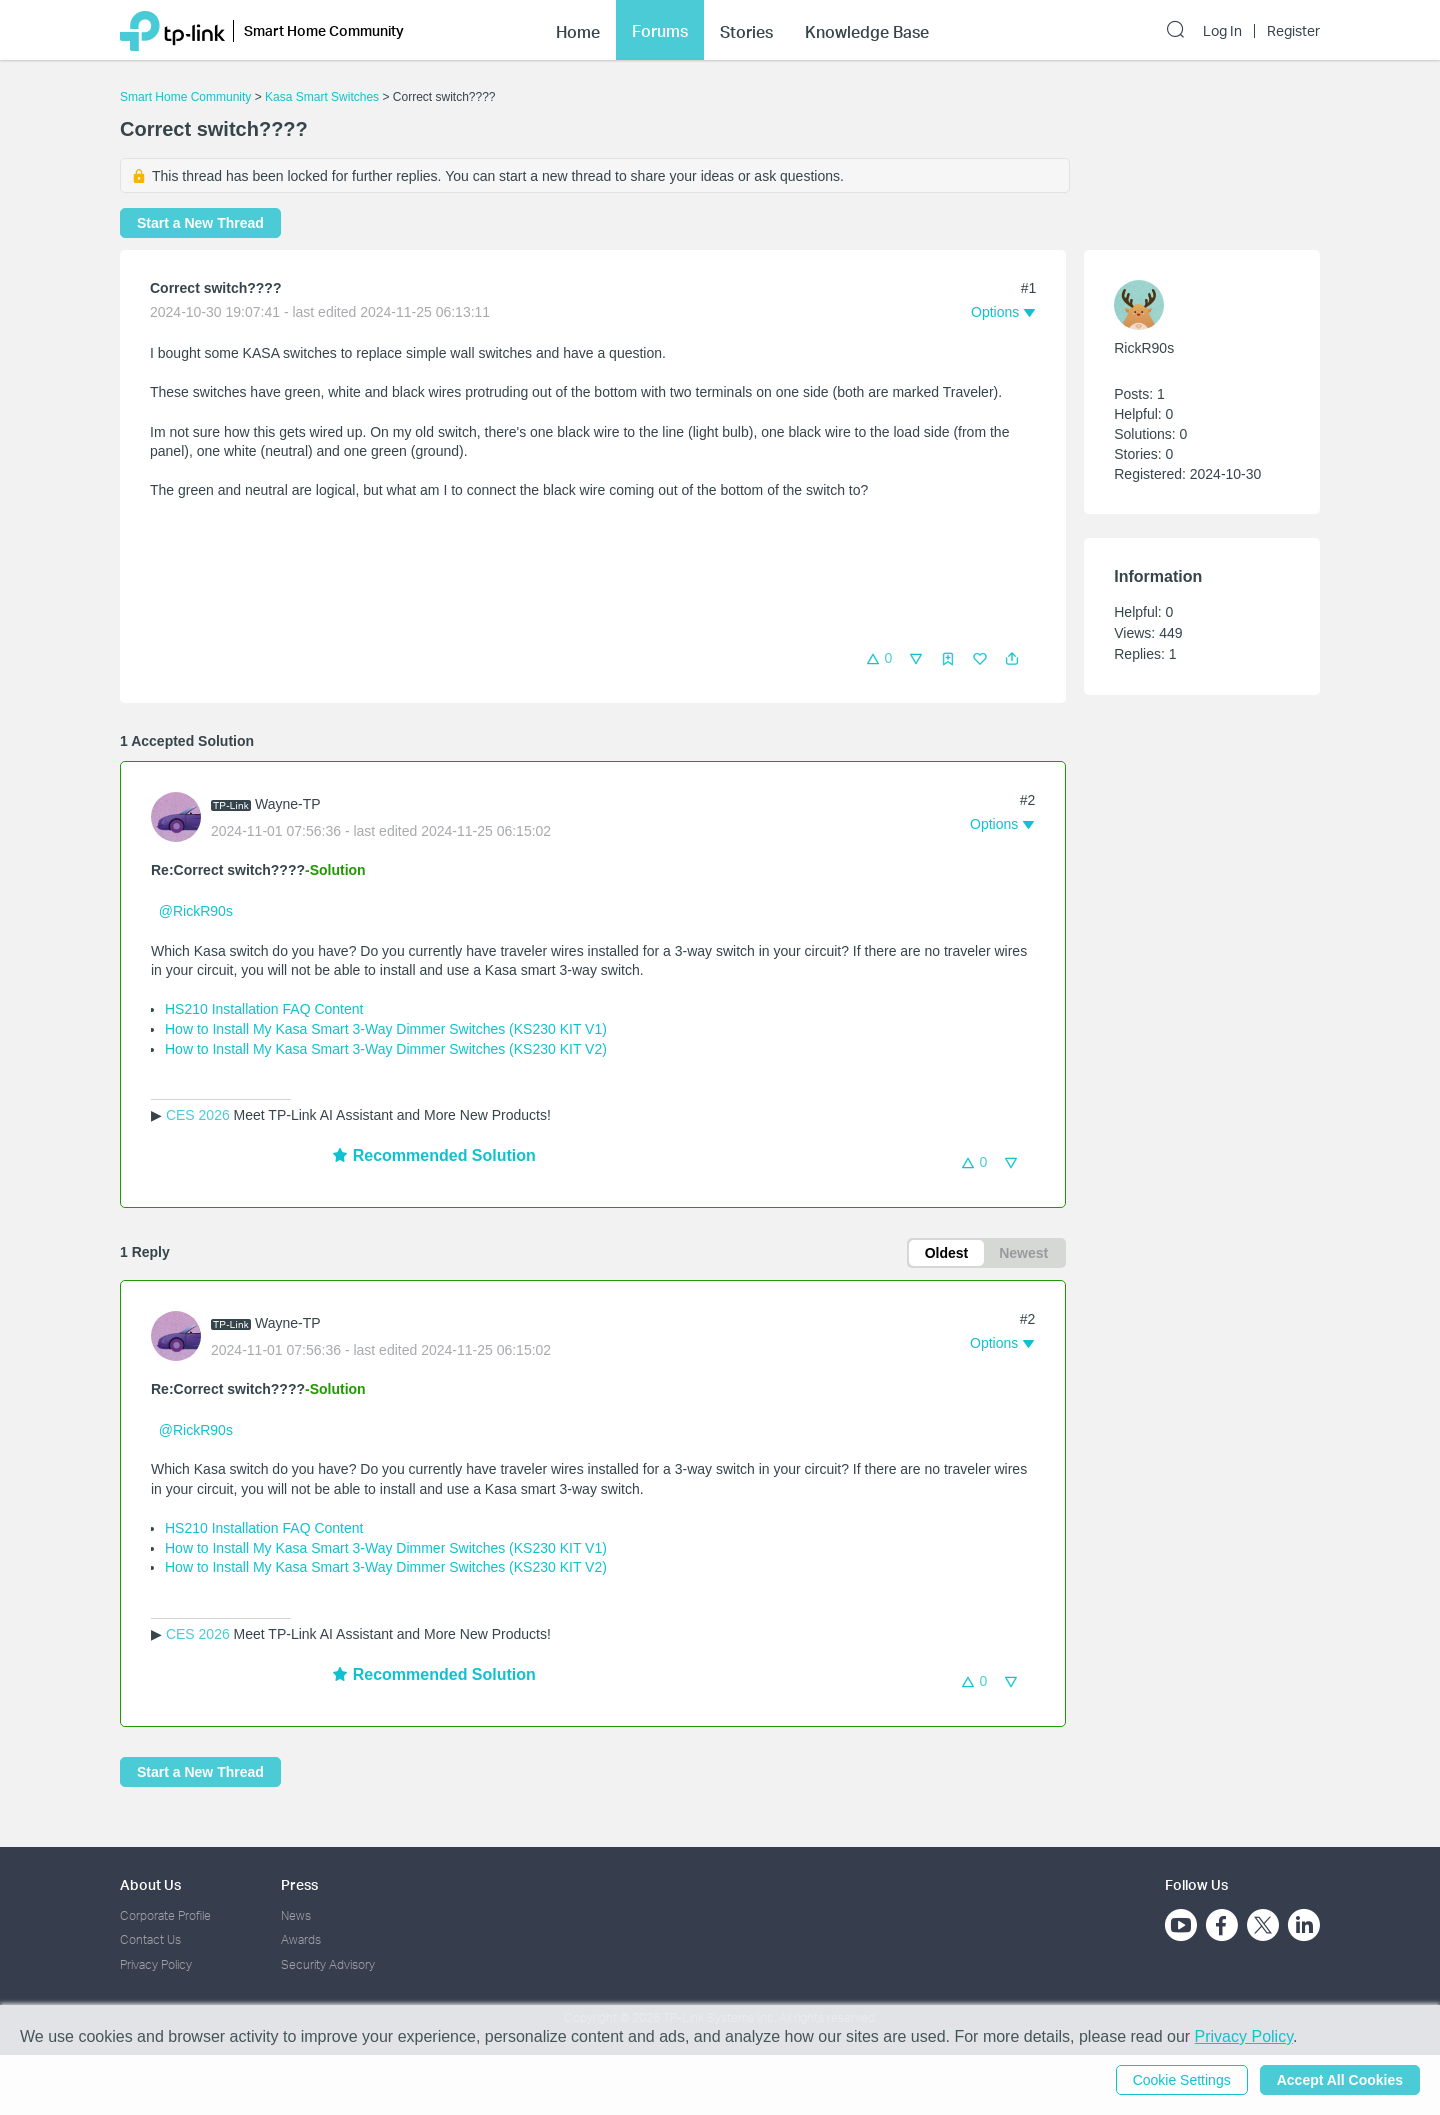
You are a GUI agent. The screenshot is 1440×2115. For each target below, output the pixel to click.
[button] (1012, 659)
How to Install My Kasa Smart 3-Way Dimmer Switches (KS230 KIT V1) (386, 1029)
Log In (1222, 31)
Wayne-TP (288, 804)
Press (299, 1884)
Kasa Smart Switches (322, 97)
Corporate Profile (165, 1915)
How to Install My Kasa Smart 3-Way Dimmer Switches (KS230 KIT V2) (386, 1049)
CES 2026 (198, 1115)
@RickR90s (196, 911)
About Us (150, 1884)
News (296, 1915)
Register (1293, 31)
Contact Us (150, 1939)
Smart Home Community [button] (324, 30)
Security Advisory (328, 1964)
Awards (301, 1939)
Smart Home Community (185, 97)
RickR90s (1144, 348)
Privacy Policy (156, 1964)
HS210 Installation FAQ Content (264, 1009)
